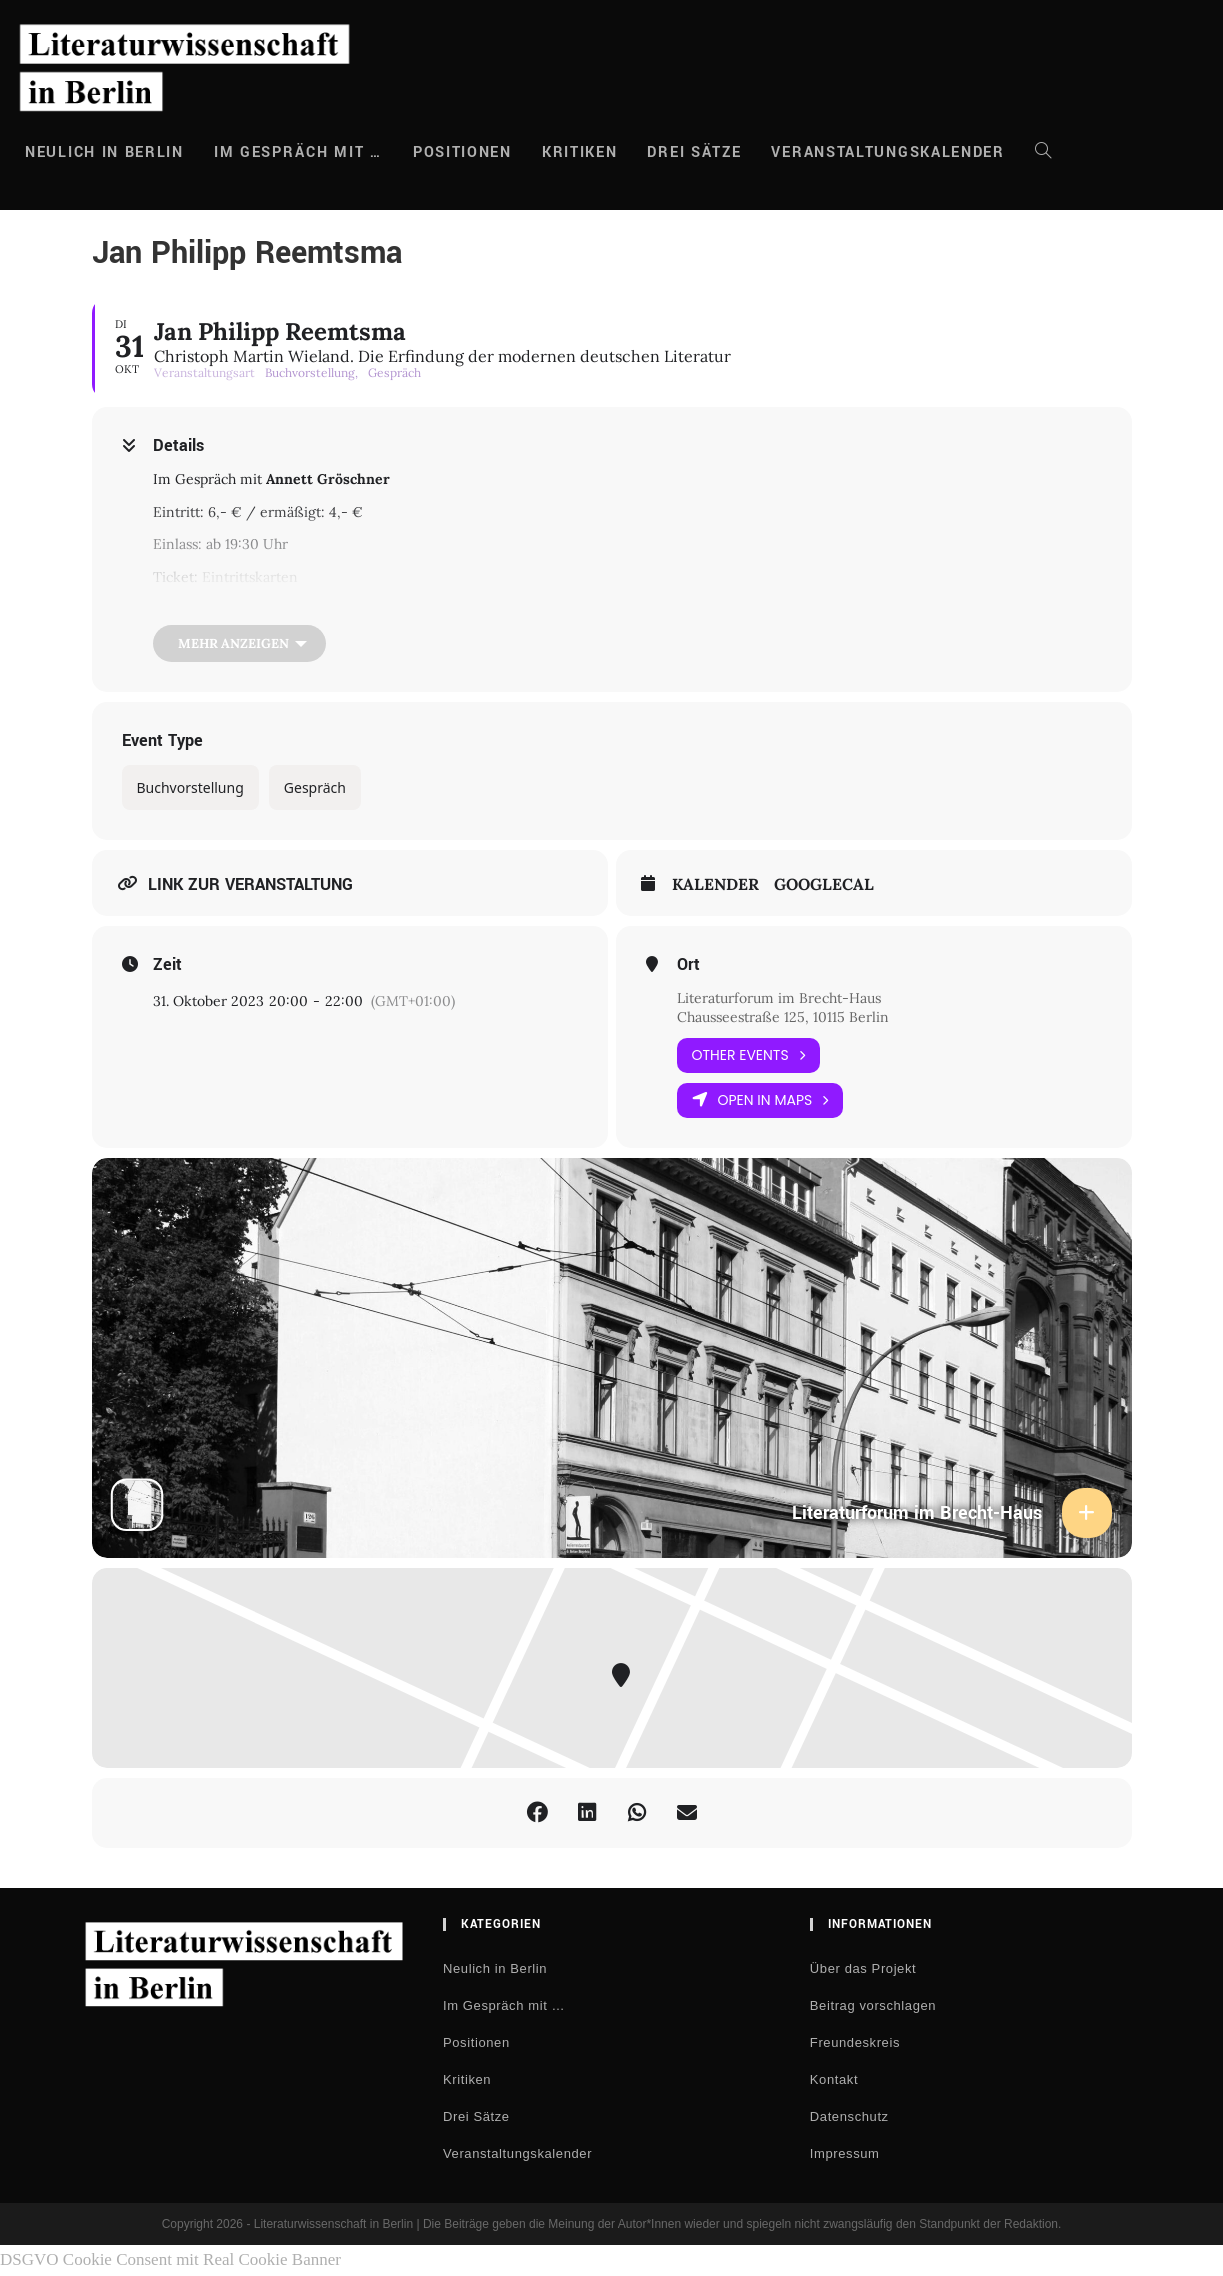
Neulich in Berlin (495, 1968)
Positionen (476, 2042)
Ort (688, 965)
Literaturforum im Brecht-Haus (779, 998)
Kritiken (467, 2079)
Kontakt (834, 2079)
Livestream (239, 609)
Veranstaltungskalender (517, 2153)
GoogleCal (824, 884)
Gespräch (315, 787)
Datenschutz (849, 2116)
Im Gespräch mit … (504, 2005)
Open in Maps (760, 1100)
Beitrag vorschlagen (873, 2005)
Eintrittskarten (250, 577)
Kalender (715, 884)
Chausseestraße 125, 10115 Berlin (783, 1017)
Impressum (845, 2153)
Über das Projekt (863, 1968)
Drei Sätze (476, 2116)
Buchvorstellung (190, 787)
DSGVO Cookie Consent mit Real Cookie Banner (170, 2259)
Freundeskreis (855, 2042)
